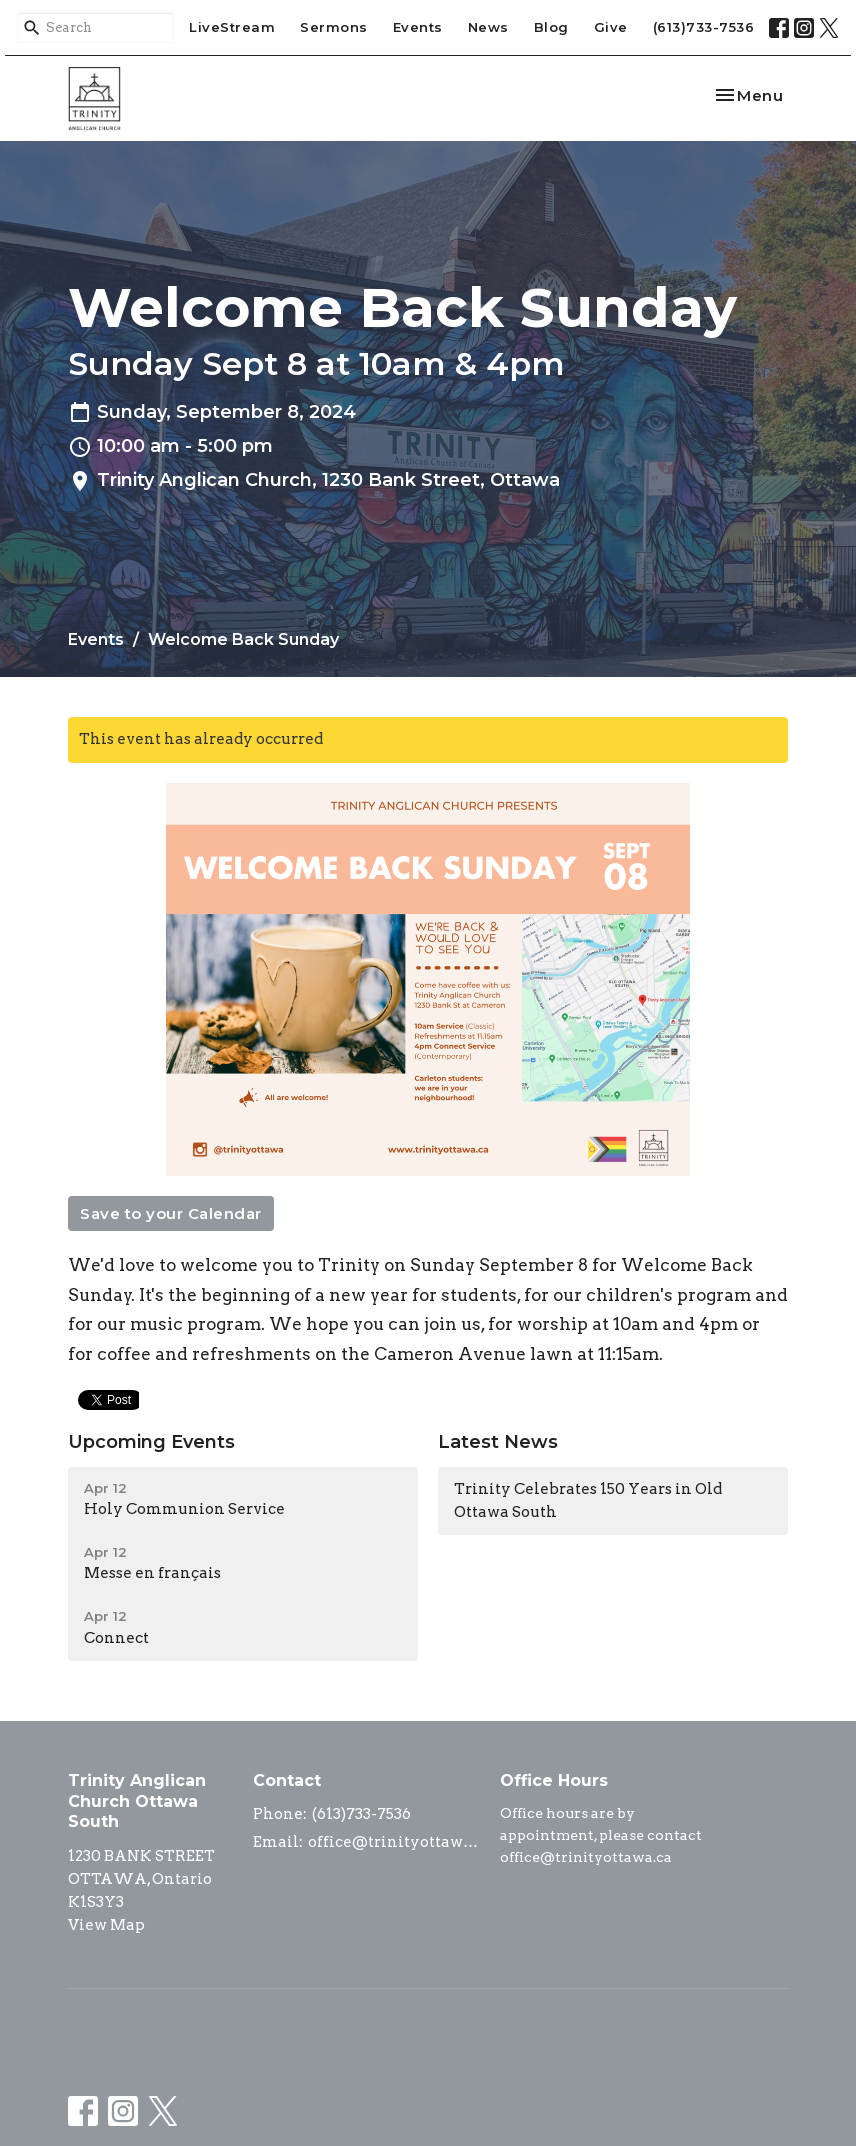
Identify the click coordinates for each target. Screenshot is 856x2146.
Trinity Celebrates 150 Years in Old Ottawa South (588, 1500)
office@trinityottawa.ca (394, 1842)
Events (418, 27)
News (488, 27)
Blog (551, 27)
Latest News (498, 1442)
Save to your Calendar (171, 1213)
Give (611, 27)
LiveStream (232, 27)
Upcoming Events (151, 1442)
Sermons (334, 27)
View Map (106, 1925)
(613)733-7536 (704, 27)
